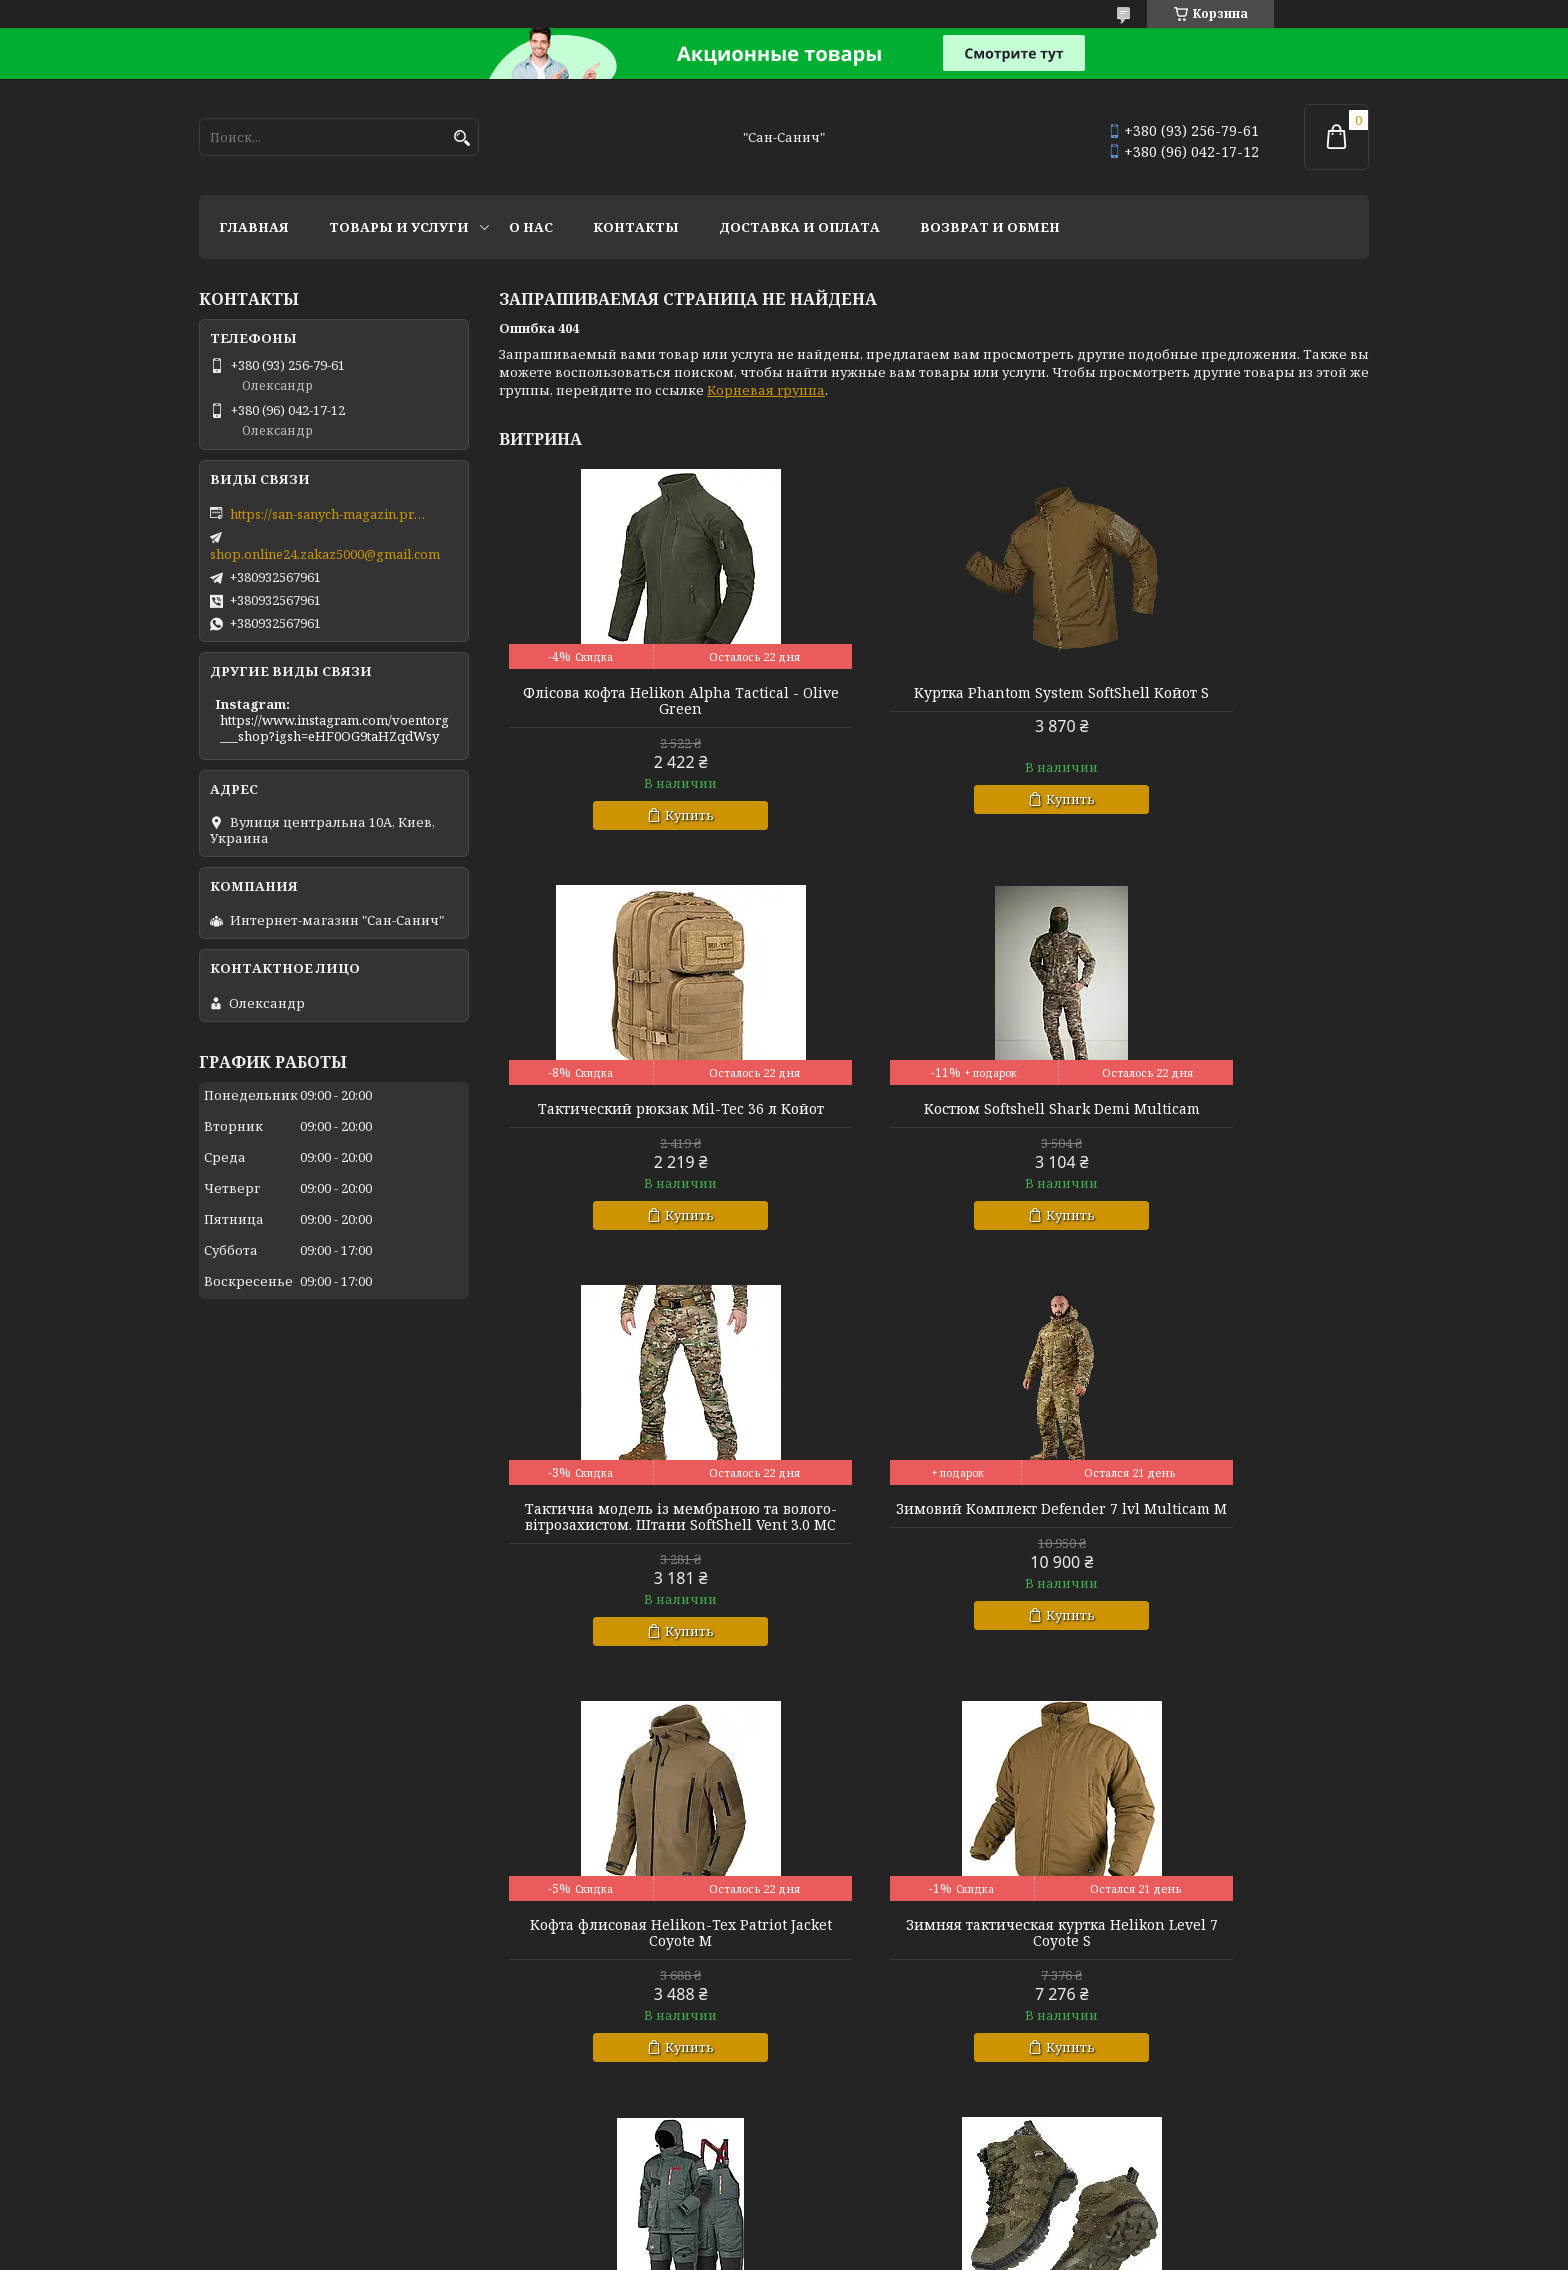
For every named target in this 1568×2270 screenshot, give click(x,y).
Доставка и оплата (799, 227)
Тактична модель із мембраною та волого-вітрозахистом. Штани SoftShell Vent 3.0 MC (934, 1125)
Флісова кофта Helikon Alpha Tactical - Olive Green (638, 701)
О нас (531, 227)
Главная (254, 227)
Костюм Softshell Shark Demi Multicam (638, 1117)
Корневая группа (766, 390)
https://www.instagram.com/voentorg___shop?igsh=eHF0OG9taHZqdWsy (334, 728)
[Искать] (461, 138)
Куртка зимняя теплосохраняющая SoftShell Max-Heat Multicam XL (933, 1965)
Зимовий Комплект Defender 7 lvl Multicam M (1230, 1117)
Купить (647, 815)
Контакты (636, 227)
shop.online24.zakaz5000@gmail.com (325, 554)
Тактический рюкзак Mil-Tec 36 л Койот (1229, 701)
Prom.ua (883, 2214)
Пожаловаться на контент (779, 2250)
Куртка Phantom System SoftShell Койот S (934, 701)
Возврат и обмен (990, 227)
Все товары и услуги (1281, 2158)
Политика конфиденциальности (983, 2250)
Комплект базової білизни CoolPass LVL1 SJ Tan (1229, 1965)
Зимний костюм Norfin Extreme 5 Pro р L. (1230, 1549)
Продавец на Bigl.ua (784, 2232)
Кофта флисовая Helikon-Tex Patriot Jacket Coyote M (638, 1549)
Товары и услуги (399, 227)
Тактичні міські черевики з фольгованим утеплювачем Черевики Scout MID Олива (638, 1973)
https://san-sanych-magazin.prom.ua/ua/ (330, 514)
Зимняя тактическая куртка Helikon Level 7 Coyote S (934, 1549)
